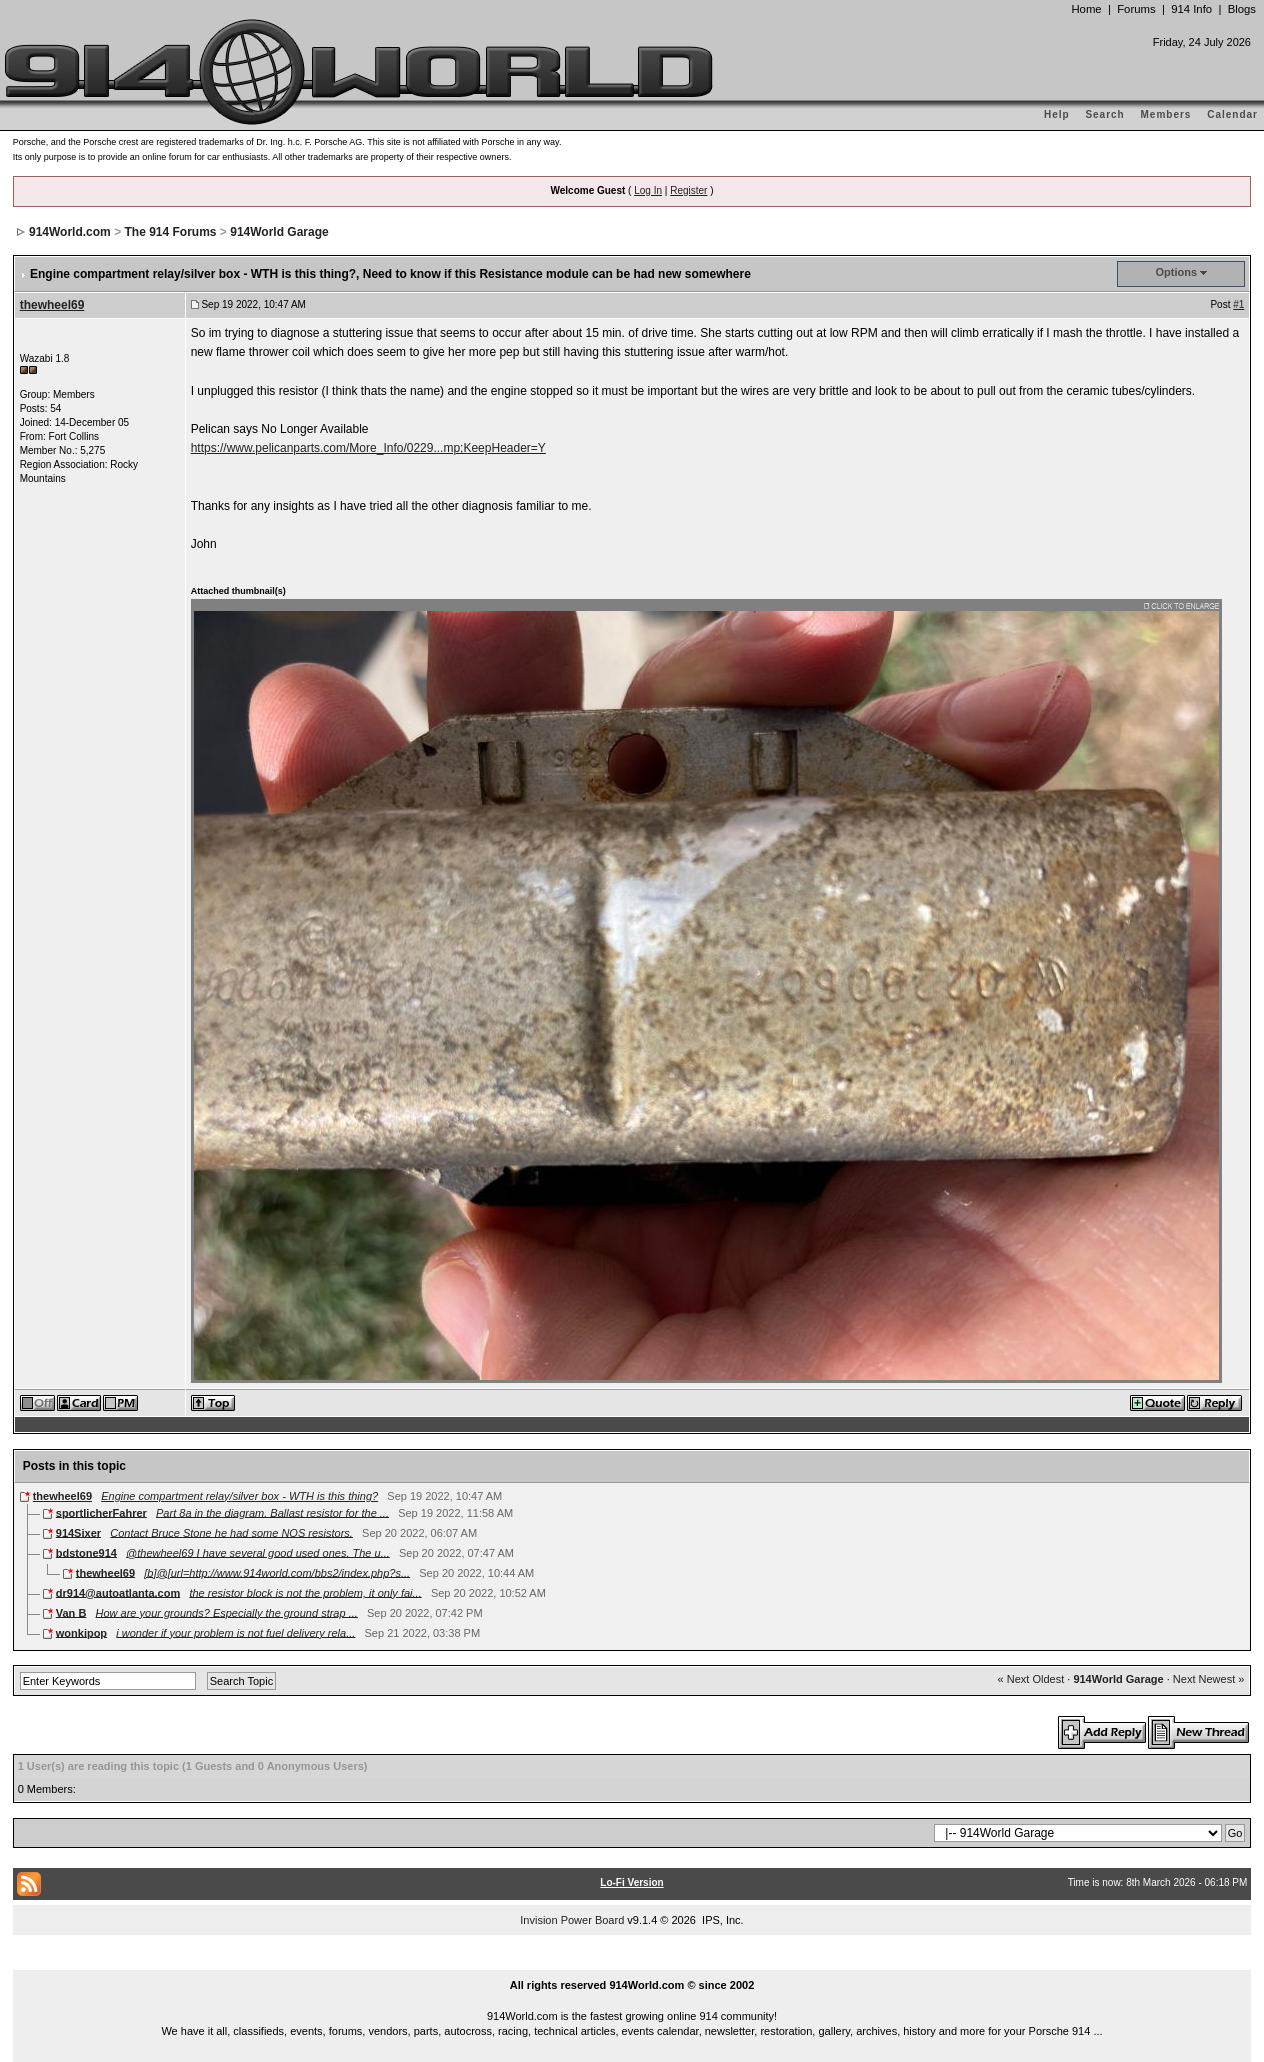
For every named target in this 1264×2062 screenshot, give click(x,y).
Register (688, 190)
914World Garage (279, 232)
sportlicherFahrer (101, 1512)
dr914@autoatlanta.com (118, 1592)
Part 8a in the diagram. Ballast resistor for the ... (272, 1512)
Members (1166, 114)
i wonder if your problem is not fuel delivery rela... (235, 1632)
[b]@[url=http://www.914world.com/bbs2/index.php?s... (277, 1572)
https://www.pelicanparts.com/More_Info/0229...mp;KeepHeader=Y (368, 448)
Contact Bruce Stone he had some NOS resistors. (231, 1532)
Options (1177, 272)
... (632, 1962)
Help (1057, 114)
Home (1086, 9)
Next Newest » (1209, 1679)
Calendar (1232, 114)
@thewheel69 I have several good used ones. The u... (258, 1552)
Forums (1136, 9)
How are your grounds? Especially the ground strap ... (227, 1612)
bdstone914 (86, 1552)
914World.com (70, 232)
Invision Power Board (572, 1920)
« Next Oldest (1031, 1679)
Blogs (1242, 9)
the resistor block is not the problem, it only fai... (305, 1592)
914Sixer (78, 1532)
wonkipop (81, 1632)
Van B (71, 1612)
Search (1104, 114)
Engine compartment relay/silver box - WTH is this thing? (239, 1496)
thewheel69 (52, 305)
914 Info (1191, 9)
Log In (648, 190)
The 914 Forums (170, 232)
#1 (1238, 304)
